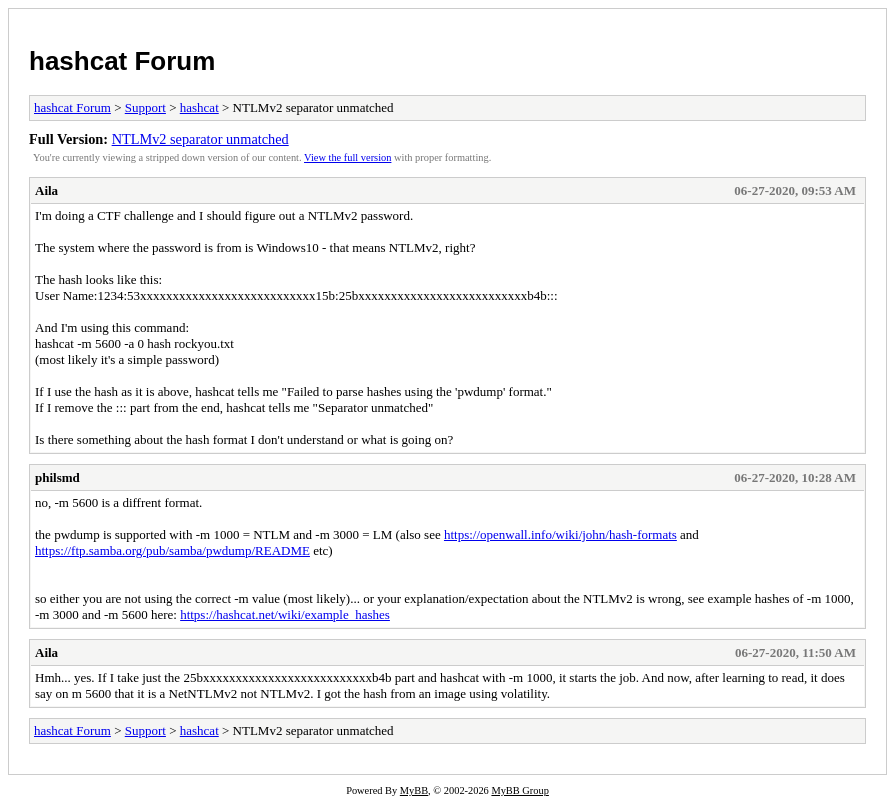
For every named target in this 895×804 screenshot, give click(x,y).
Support (145, 107)
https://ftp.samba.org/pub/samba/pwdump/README (172, 550)
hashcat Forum (122, 61)
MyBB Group (519, 790)
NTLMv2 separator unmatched (200, 139)
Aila (46, 190)
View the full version (347, 157)
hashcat (199, 107)
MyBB (414, 790)
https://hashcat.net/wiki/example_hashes (285, 614)
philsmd (57, 477)
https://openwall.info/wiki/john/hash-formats (560, 534)
